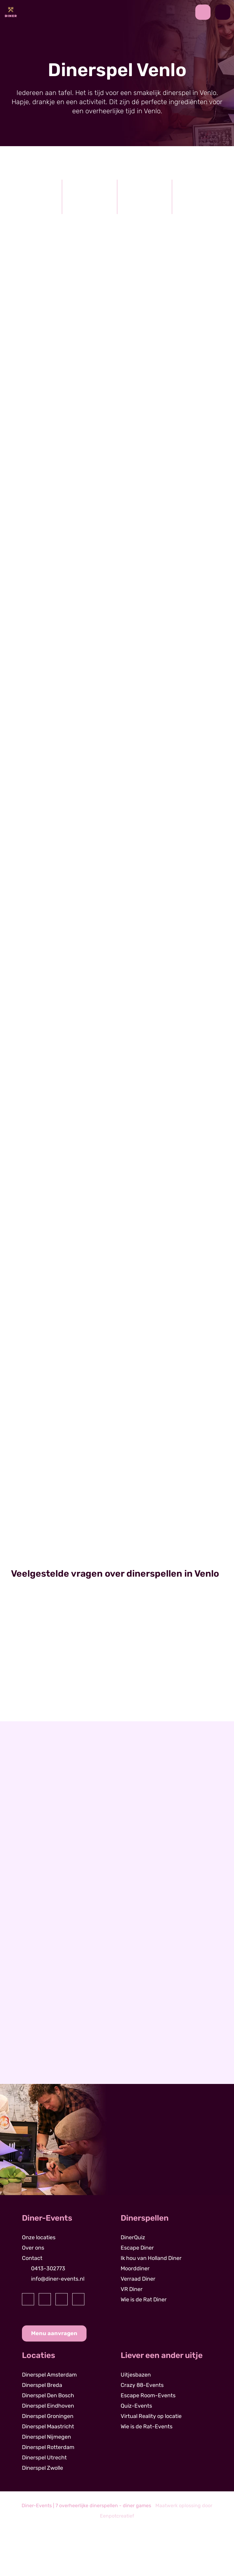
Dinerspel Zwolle (42, 2468)
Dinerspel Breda (42, 2385)
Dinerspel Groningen (47, 2416)
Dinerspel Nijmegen (46, 2436)
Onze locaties (38, 2237)
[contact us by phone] (205, 12)
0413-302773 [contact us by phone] (48, 2268)
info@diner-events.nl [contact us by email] (57, 2278)
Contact (32, 2258)
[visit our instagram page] (45, 2299)
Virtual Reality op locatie (151, 2416)
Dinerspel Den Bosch (48, 2395)
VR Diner (132, 2289)
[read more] (60, 710)
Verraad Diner (138, 2278)
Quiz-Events (136, 2405)
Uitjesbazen (136, 2374)
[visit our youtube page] (78, 2299)
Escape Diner (137, 2247)
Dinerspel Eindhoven (48, 2405)
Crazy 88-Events (142, 2385)
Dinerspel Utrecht (44, 2457)
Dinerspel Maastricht (48, 2426)
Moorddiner (135, 2268)
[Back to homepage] (11, 12)
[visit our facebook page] (28, 2299)
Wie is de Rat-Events (146, 2426)
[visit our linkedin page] (61, 2299)
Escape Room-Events (148, 2395)
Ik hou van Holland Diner (151, 2258)
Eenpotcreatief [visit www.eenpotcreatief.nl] (117, 2516)
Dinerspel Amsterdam (49, 2374)
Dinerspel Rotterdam (48, 2447)
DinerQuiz (133, 2237)
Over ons (33, 2247)
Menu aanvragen (54, 2333)
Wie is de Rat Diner (144, 2299)
